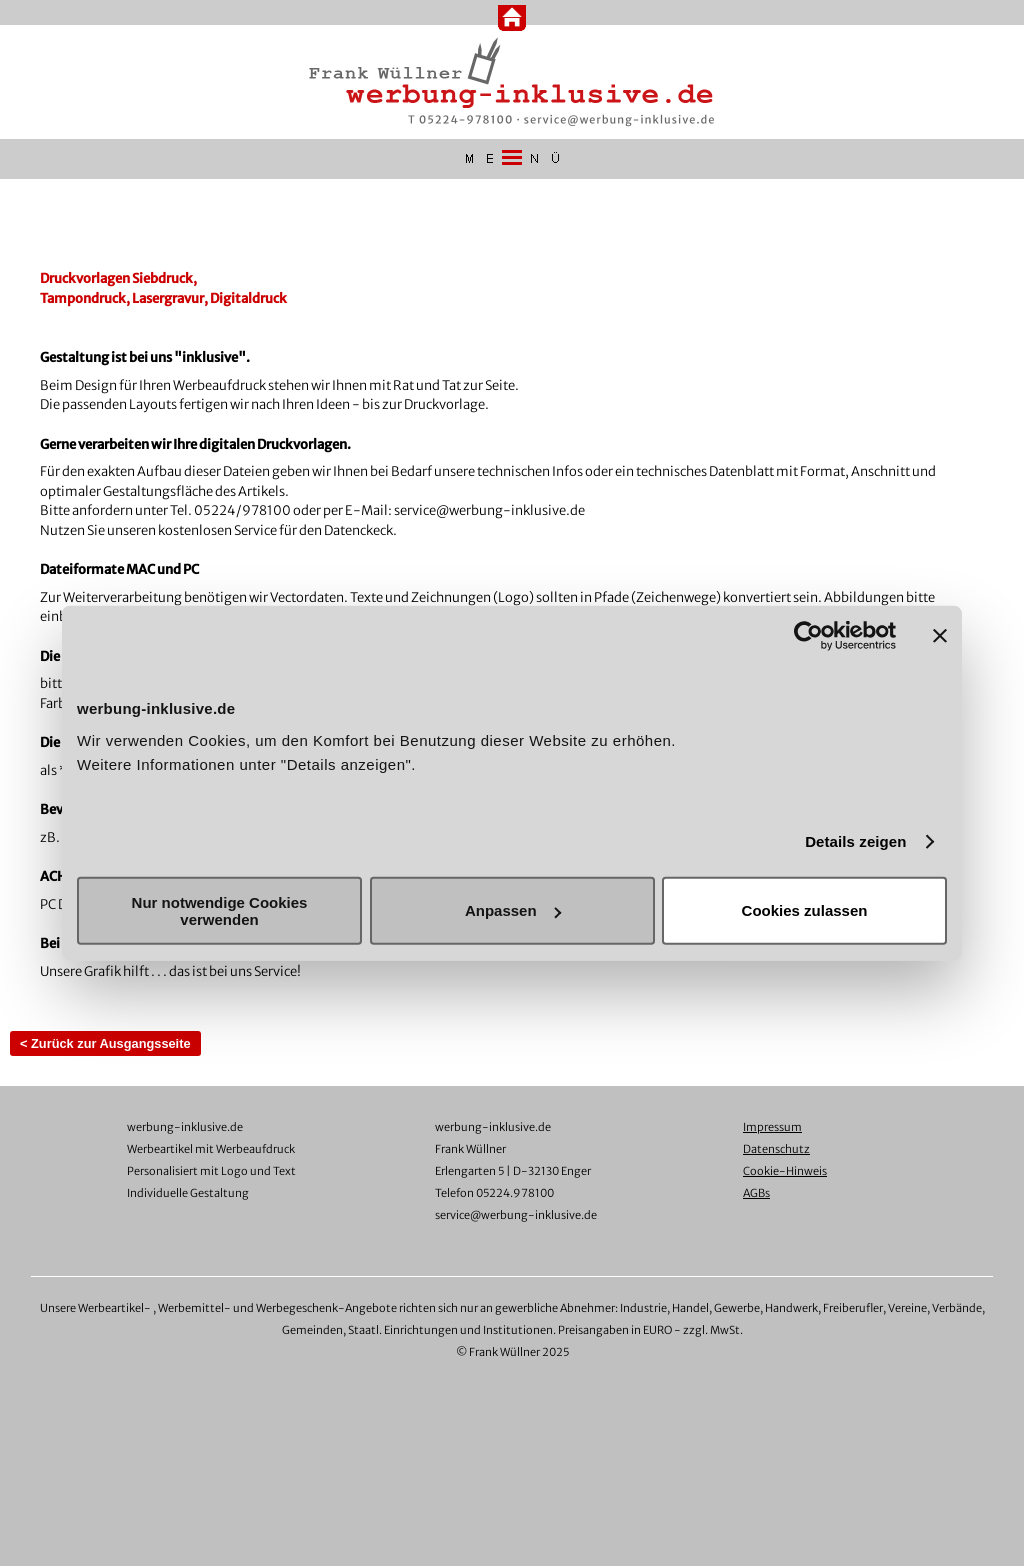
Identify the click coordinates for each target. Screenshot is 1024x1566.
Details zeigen (855, 841)
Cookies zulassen (805, 910)
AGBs (756, 1193)
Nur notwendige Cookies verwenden (220, 910)
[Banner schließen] (940, 636)
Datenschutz (776, 1149)
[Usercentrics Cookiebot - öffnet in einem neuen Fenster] (808, 636)
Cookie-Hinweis (785, 1171)
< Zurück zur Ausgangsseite (105, 1043)
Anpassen (513, 910)
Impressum (772, 1127)
